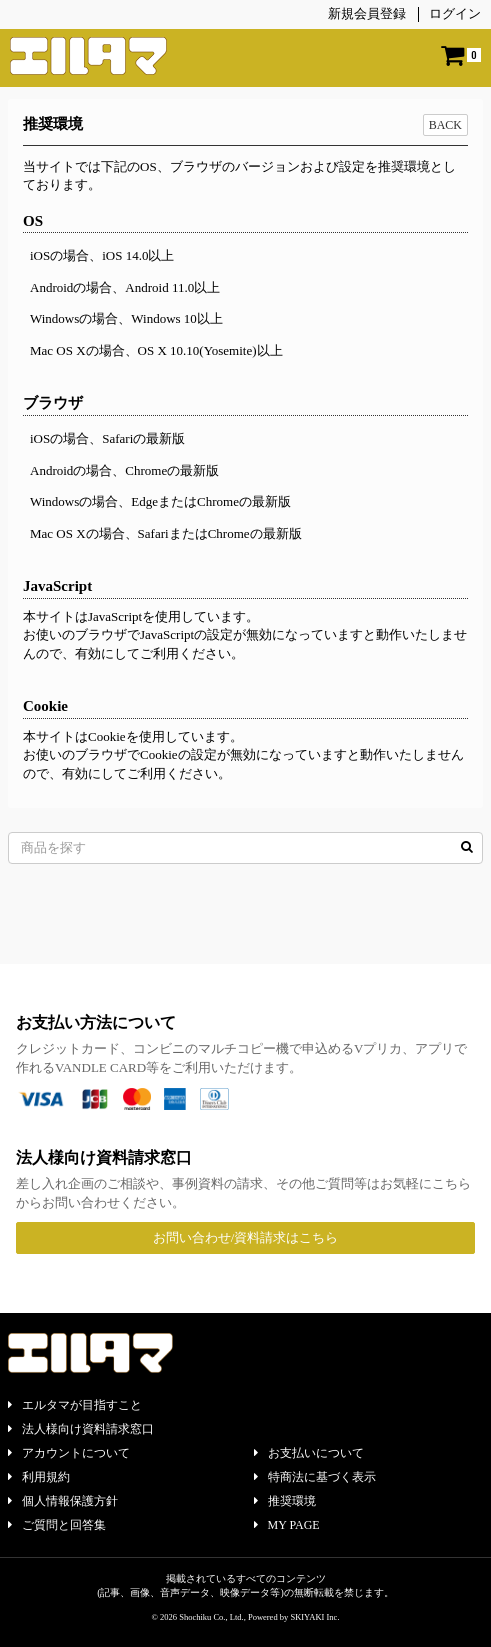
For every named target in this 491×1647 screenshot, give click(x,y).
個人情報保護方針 (63, 1501)
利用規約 (39, 1477)
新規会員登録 (367, 13)
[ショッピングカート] (461, 55)
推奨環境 (285, 1501)
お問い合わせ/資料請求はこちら (246, 1237)
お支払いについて (309, 1453)
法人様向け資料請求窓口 (81, 1429)
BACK (445, 125)
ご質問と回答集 (57, 1525)
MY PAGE (287, 1525)
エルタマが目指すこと (75, 1405)
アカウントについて (69, 1453)
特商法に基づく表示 (315, 1477)
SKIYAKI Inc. (314, 1617)
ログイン (455, 13)
